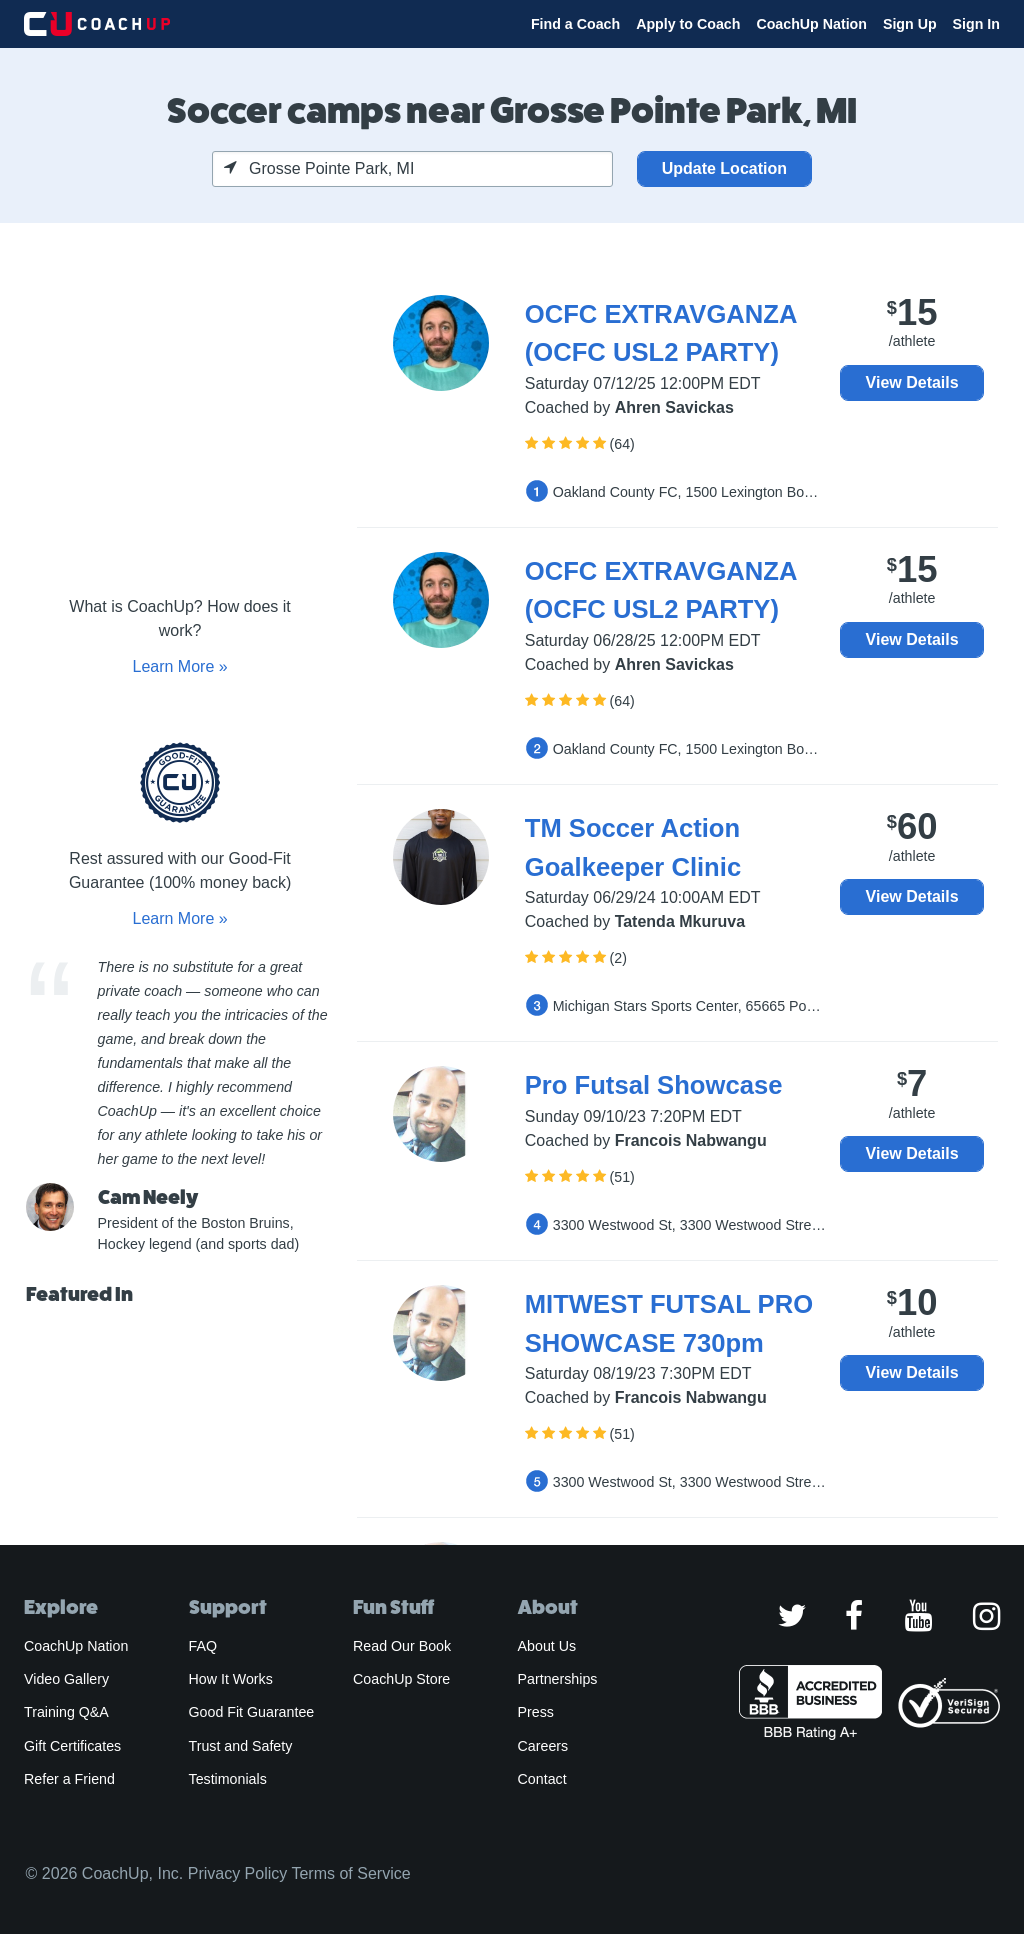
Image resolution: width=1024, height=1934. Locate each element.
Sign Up (910, 24)
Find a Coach (575, 24)
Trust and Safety (241, 1746)
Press (536, 1712)
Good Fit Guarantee (252, 1712)
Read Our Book (402, 1646)
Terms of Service (350, 1873)
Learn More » (179, 666)
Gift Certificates (72, 1746)
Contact (542, 1779)
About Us (547, 1646)
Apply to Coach (688, 24)
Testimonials (228, 1779)
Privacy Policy (238, 1873)
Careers (543, 1746)
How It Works (231, 1679)
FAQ (203, 1646)
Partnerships (558, 1679)
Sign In (976, 24)
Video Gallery (66, 1679)
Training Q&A (66, 1712)
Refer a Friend (69, 1779)
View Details (912, 382)
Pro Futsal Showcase (654, 1085)
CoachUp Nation (811, 24)
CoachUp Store (401, 1679)
